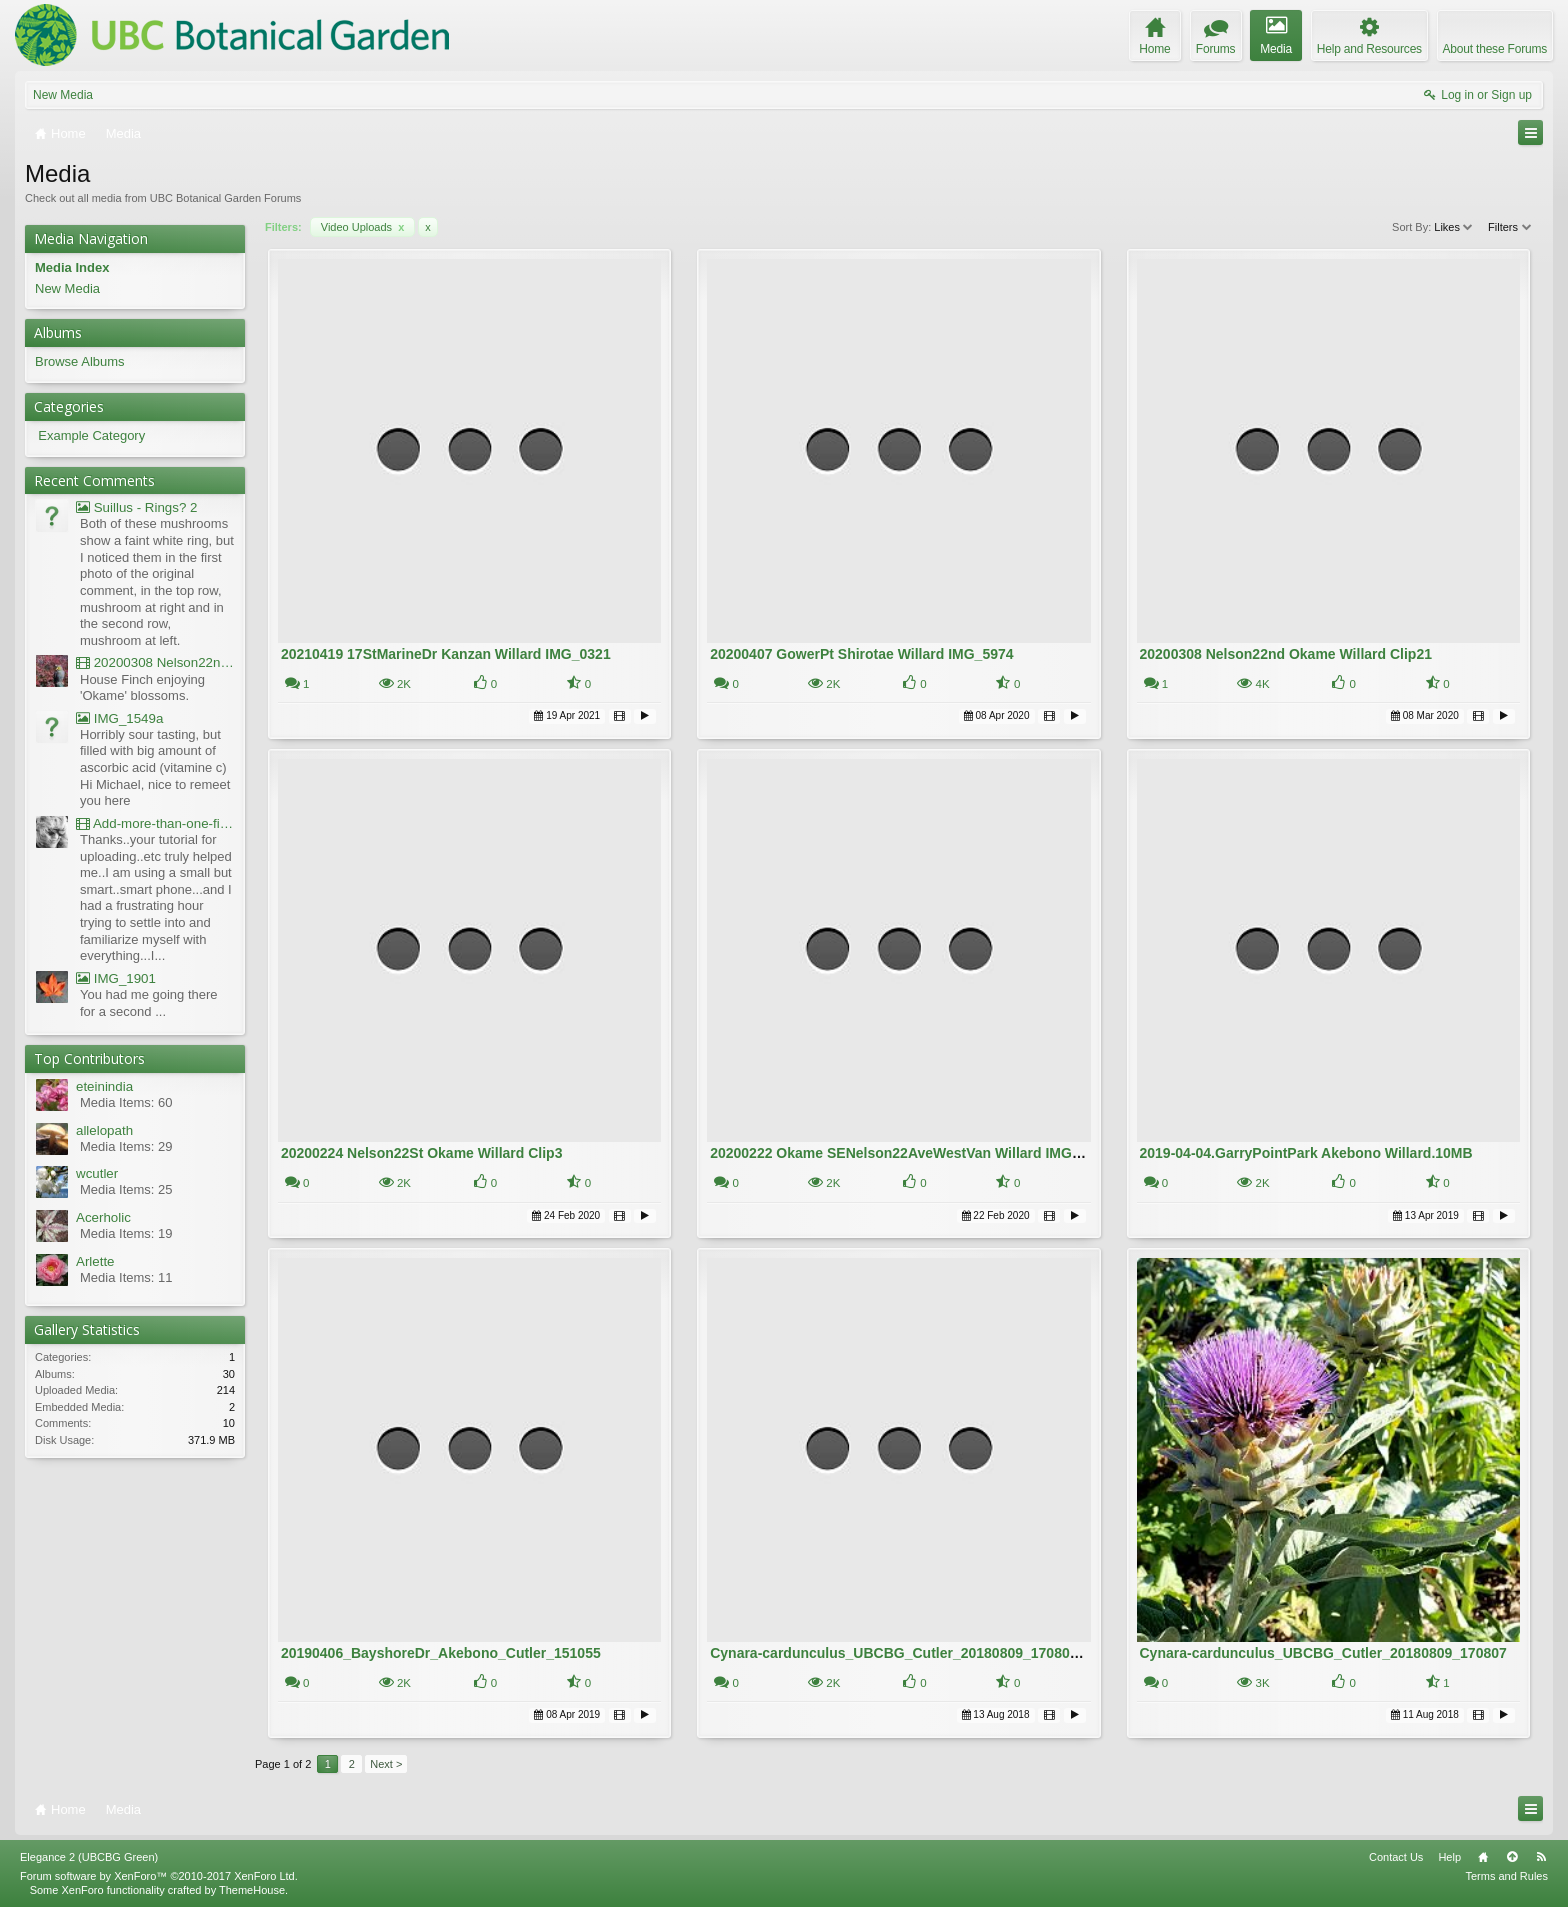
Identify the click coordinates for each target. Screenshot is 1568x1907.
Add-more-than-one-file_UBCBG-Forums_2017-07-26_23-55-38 (155, 823)
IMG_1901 (116, 978)
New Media (63, 95)
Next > (386, 1764)
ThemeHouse (252, 1890)
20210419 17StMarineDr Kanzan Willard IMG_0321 (446, 654)
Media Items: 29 (126, 1146)
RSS (1541, 1857)
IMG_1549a (119, 718)
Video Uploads (363, 227)
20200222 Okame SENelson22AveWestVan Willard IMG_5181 (910, 1153)
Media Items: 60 (126, 1102)
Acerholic (103, 1217)
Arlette (95, 1261)
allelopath (104, 1130)
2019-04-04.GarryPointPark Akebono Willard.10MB (1306, 1153)
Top (1512, 1857)
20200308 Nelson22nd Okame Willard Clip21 (1286, 654)
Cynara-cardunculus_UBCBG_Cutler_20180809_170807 (1323, 1653)
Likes (1454, 227)
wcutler (97, 1173)
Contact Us (1396, 1857)
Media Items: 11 (126, 1277)
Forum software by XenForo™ (159, 1876)
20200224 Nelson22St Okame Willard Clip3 (422, 1153)
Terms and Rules (1506, 1876)
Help (1449, 1857)
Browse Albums (80, 361)
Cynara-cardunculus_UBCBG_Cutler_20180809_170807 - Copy (917, 1653)
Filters (1510, 227)
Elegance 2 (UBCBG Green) (89, 1857)
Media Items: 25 (126, 1189)
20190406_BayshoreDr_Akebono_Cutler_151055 (441, 1653)
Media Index (72, 267)
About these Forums (1495, 49)
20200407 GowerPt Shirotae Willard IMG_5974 (861, 654)
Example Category (91, 435)
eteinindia (104, 1086)
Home (1483, 1857)
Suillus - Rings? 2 (136, 507)
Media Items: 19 (126, 1233)
